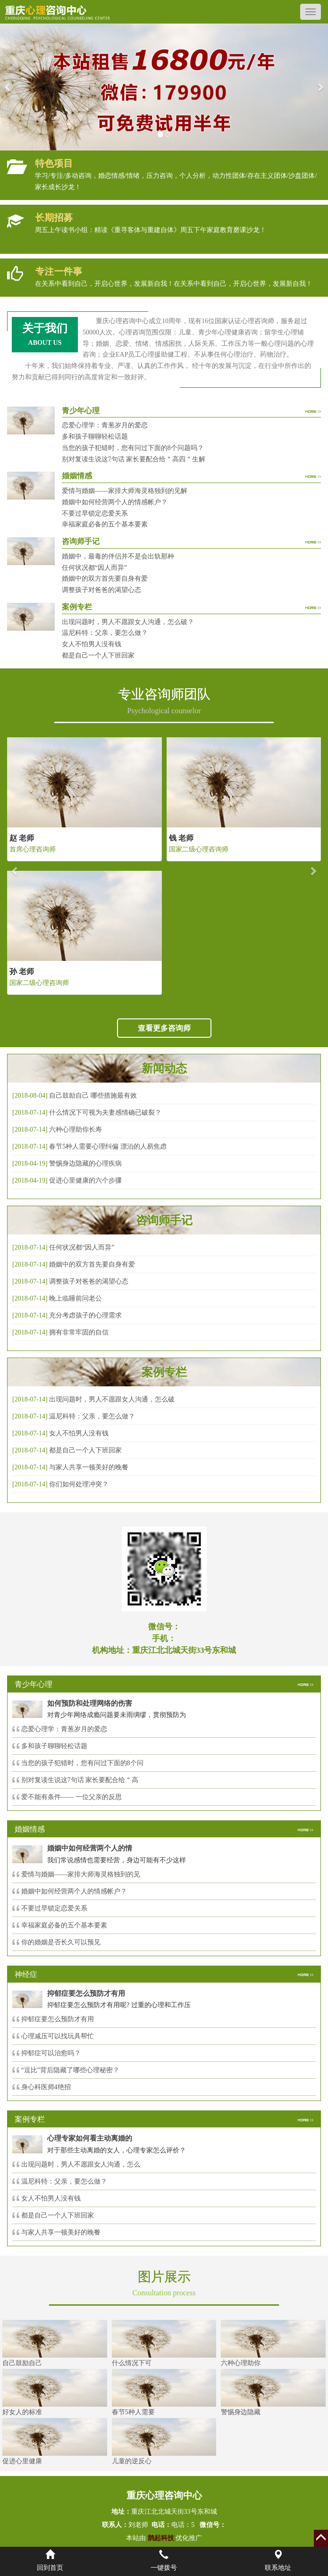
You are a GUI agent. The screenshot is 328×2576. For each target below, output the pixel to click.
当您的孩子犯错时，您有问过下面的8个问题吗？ (133, 447)
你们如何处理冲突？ (79, 1484)
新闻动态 (164, 1068)
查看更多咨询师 (164, 1028)
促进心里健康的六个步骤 (85, 1180)
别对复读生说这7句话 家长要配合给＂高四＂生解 (134, 459)
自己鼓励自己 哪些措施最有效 (93, 1095)
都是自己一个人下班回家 (98, 655)
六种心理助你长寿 (75, 1129)
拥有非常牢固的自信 (79, 1332)
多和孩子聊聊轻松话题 (95, 436)
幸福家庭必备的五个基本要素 (105, 524)
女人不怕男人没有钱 (91, 644)
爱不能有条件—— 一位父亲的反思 (71, 1797)
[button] (8, 87)
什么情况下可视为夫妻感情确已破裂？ (105, 1112)
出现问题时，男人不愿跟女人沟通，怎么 (80, 2164)
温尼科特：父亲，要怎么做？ (105, 632)
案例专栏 (164, 1372)
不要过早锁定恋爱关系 (95, 513)
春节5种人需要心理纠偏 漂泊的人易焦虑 (108, 1146)
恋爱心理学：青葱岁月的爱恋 (105, 425)
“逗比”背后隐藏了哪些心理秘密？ (70, 2070)
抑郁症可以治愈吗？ (51, 2053)
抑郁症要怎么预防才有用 (57, 2019)
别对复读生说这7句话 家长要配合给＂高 (80, 1780)
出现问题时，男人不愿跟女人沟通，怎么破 (112, 1399)
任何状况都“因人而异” (94, 567)
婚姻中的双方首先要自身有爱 (105, 578)
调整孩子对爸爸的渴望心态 (101, 589)
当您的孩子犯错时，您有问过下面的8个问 (82, 1763)
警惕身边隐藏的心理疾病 (85, 1163)
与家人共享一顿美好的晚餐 (88, 1467)
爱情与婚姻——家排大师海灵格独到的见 (80, 1874)
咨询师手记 (164, 1220)
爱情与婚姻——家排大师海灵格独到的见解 (124, 490)
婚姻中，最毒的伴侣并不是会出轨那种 (118, 556)
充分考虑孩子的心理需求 (85, 1315)
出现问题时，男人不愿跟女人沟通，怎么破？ (128, 621)
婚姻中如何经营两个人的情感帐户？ (115, 502)
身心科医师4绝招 (49, 2087)
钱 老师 (181, 838)
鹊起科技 (161, 2538)
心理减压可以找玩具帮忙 (57, 2036)
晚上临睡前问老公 (75, 1298)
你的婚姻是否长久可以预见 (61, 1942)
